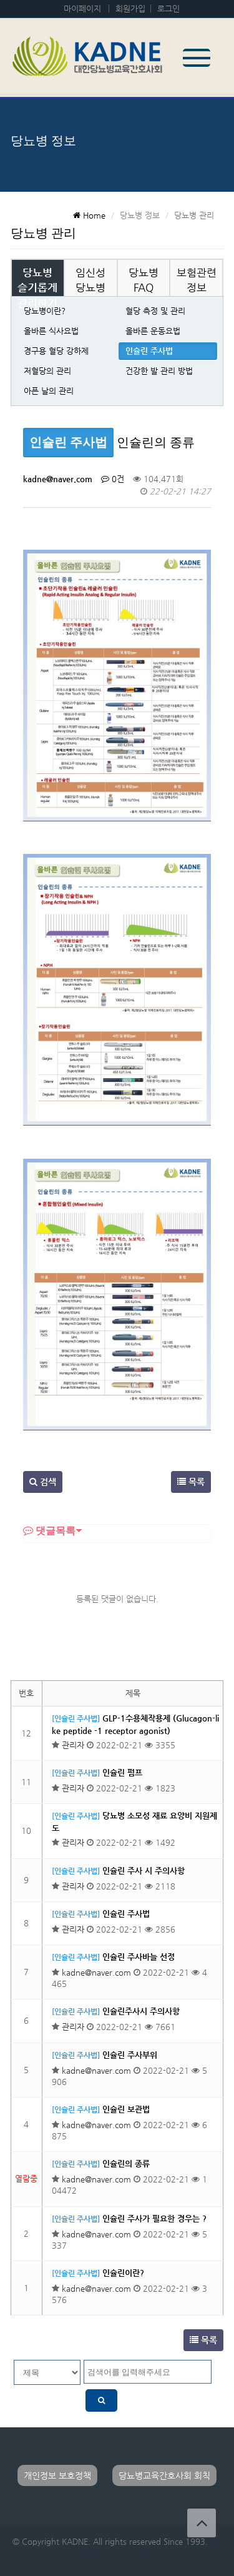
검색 (42, 1482)
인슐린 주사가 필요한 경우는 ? (154, 2218)
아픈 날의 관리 (49, 390)
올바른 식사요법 (51, 330)
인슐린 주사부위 (129, 2054)
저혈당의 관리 (47, 370)
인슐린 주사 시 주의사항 (143, 1870)
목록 (191, 1482)
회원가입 (130, 8)
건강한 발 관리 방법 (159, 370)
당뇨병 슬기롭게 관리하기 (37, 287)
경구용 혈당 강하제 (56, 350)
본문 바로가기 (0, 0)
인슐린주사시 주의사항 (141, 2011)
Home (89, 215)
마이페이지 (82, 8)
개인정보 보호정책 (57, 2475)
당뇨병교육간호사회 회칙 (164, 2475)
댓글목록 (49, 1530)
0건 (112, 478)
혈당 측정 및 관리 (155, 310)
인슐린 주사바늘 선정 (138, 1956)
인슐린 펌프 (122, 1772)
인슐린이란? (123, 2272)
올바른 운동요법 (152, 330)
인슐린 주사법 (149, 350)
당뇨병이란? (45, 310)
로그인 (168, 8)
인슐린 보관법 (126, 2109)
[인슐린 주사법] (76, 1718)
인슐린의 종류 (126, 2163)
